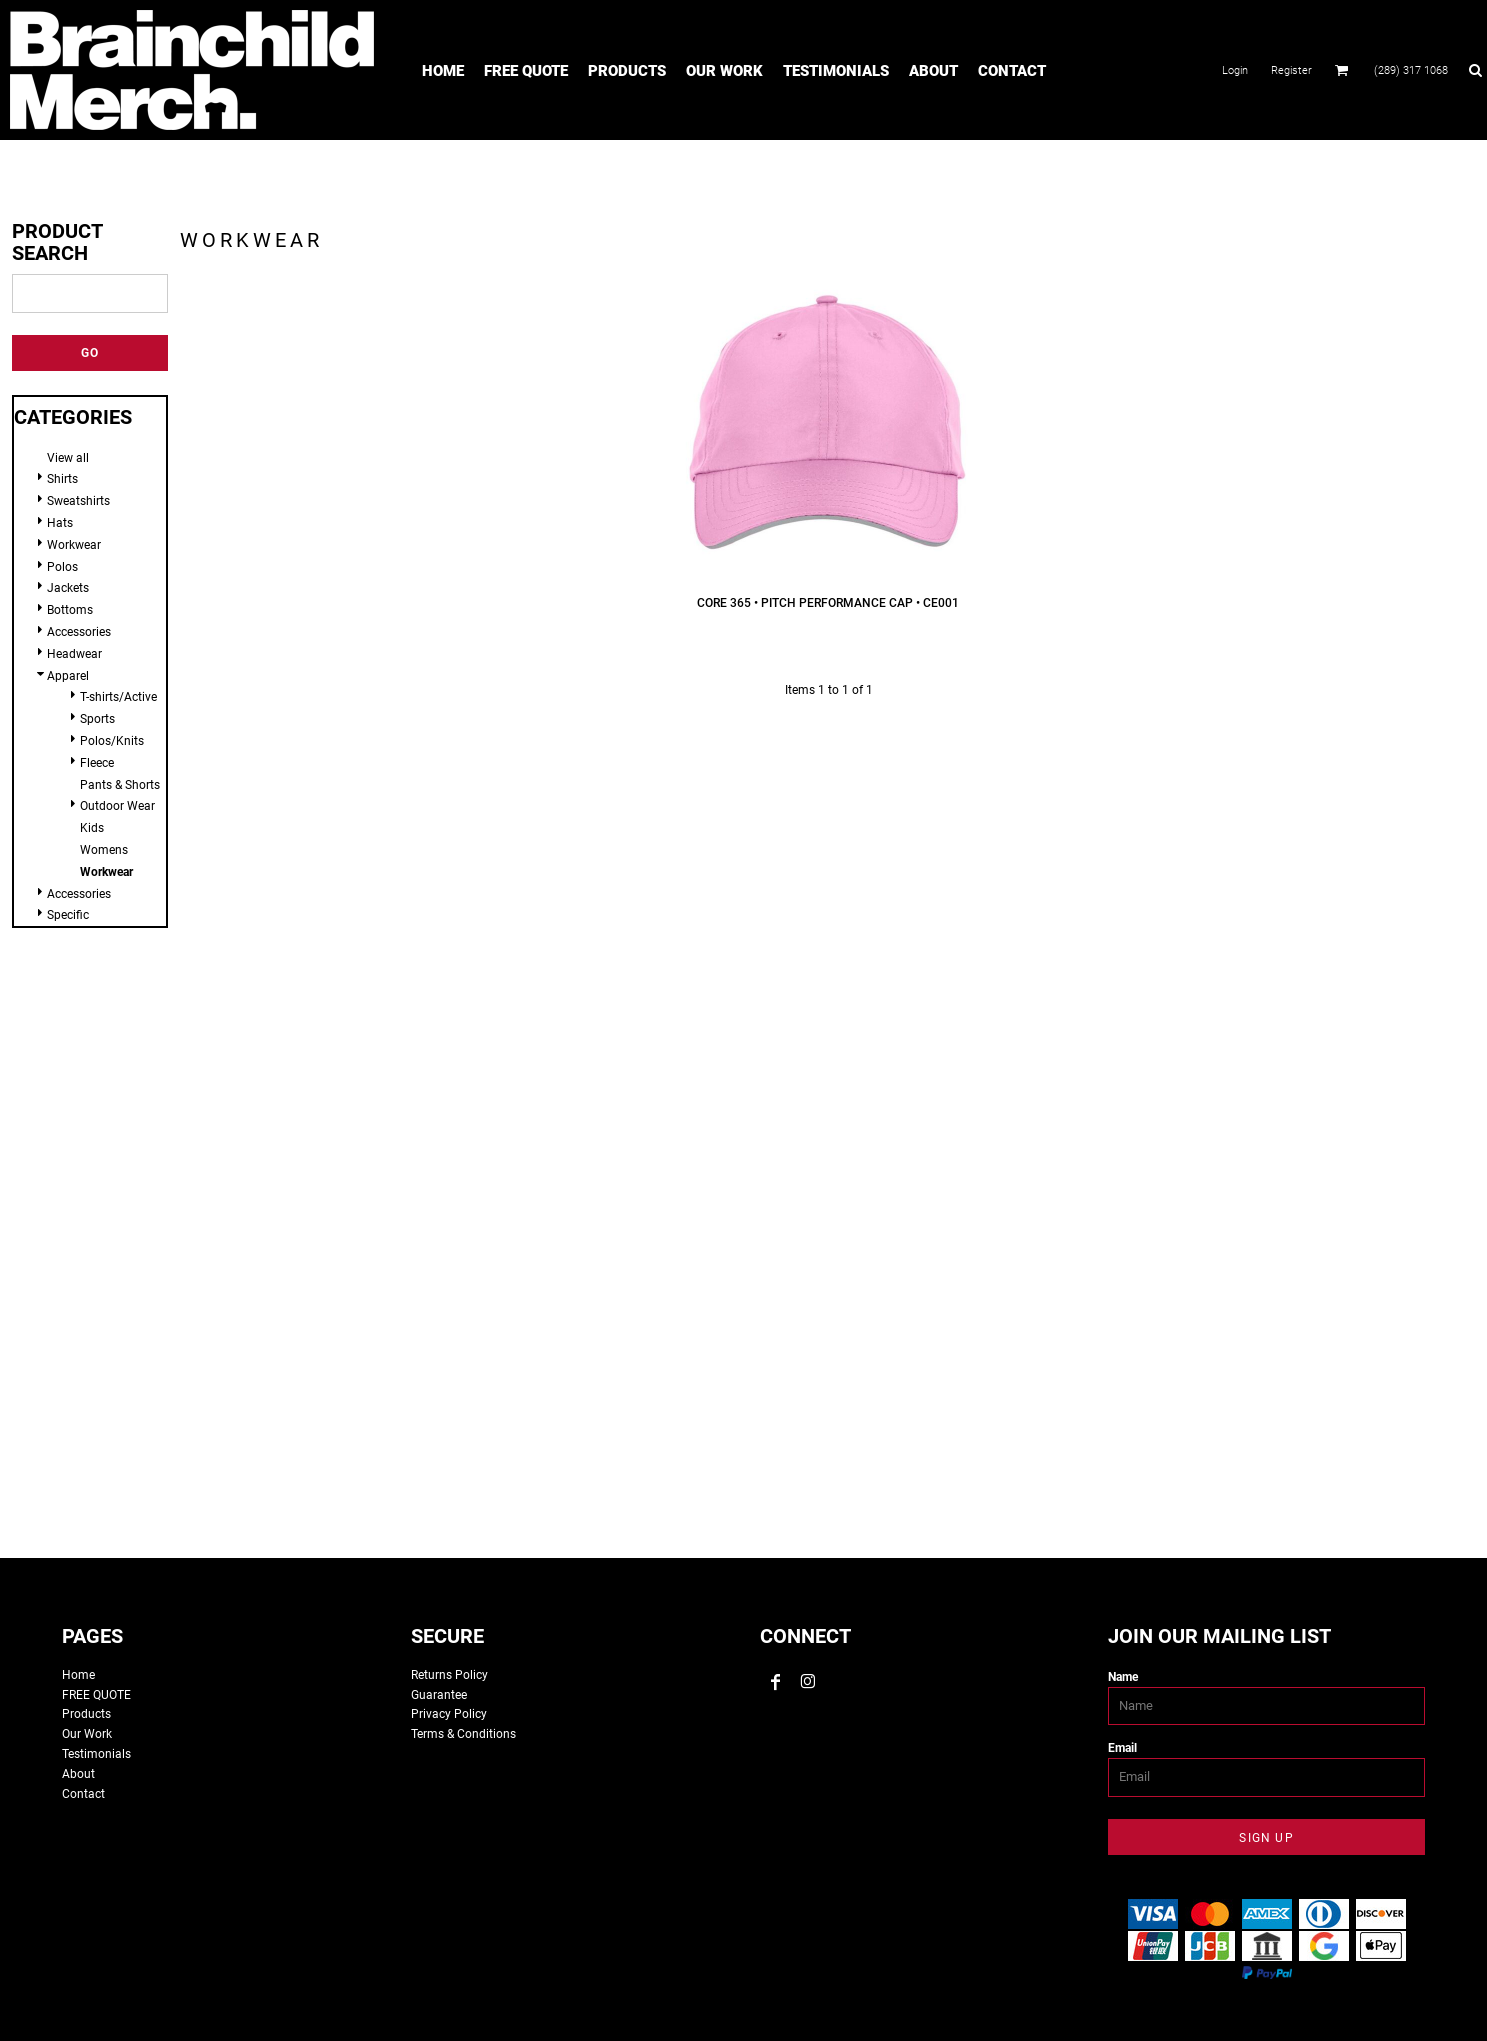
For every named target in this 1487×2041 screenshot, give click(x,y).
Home (78, 1675)
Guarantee (439, 1695)
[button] (1342, 70)
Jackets (68, 588)
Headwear (74, 654)
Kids (92, 828)
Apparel (68, 676)
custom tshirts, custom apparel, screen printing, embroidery (744, 1245)
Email (1122, 1748)
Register (1291, 70)
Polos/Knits (112, 741)
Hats (60, 523)
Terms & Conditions (463, 1734)
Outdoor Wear (117, 806)
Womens (104, 850)
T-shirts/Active (118, 697)
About (78, 1774)
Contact (83, 1794)
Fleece (97, 763)
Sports (97, 719)
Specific (68, 915)
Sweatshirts (78, 501)
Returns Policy (449, 1675)
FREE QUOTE (96, 1695)
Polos (62, 567)
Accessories (79, 632)
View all (68, 458)
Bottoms (70, 610)
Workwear (74, 545)
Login (1235, 70)
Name (1123, 1677)
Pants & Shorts (120, 785)
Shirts (62, 479)
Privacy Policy (449, 1714)
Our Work (87, 1734)
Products (86, 1714)
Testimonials (96, 1754)
